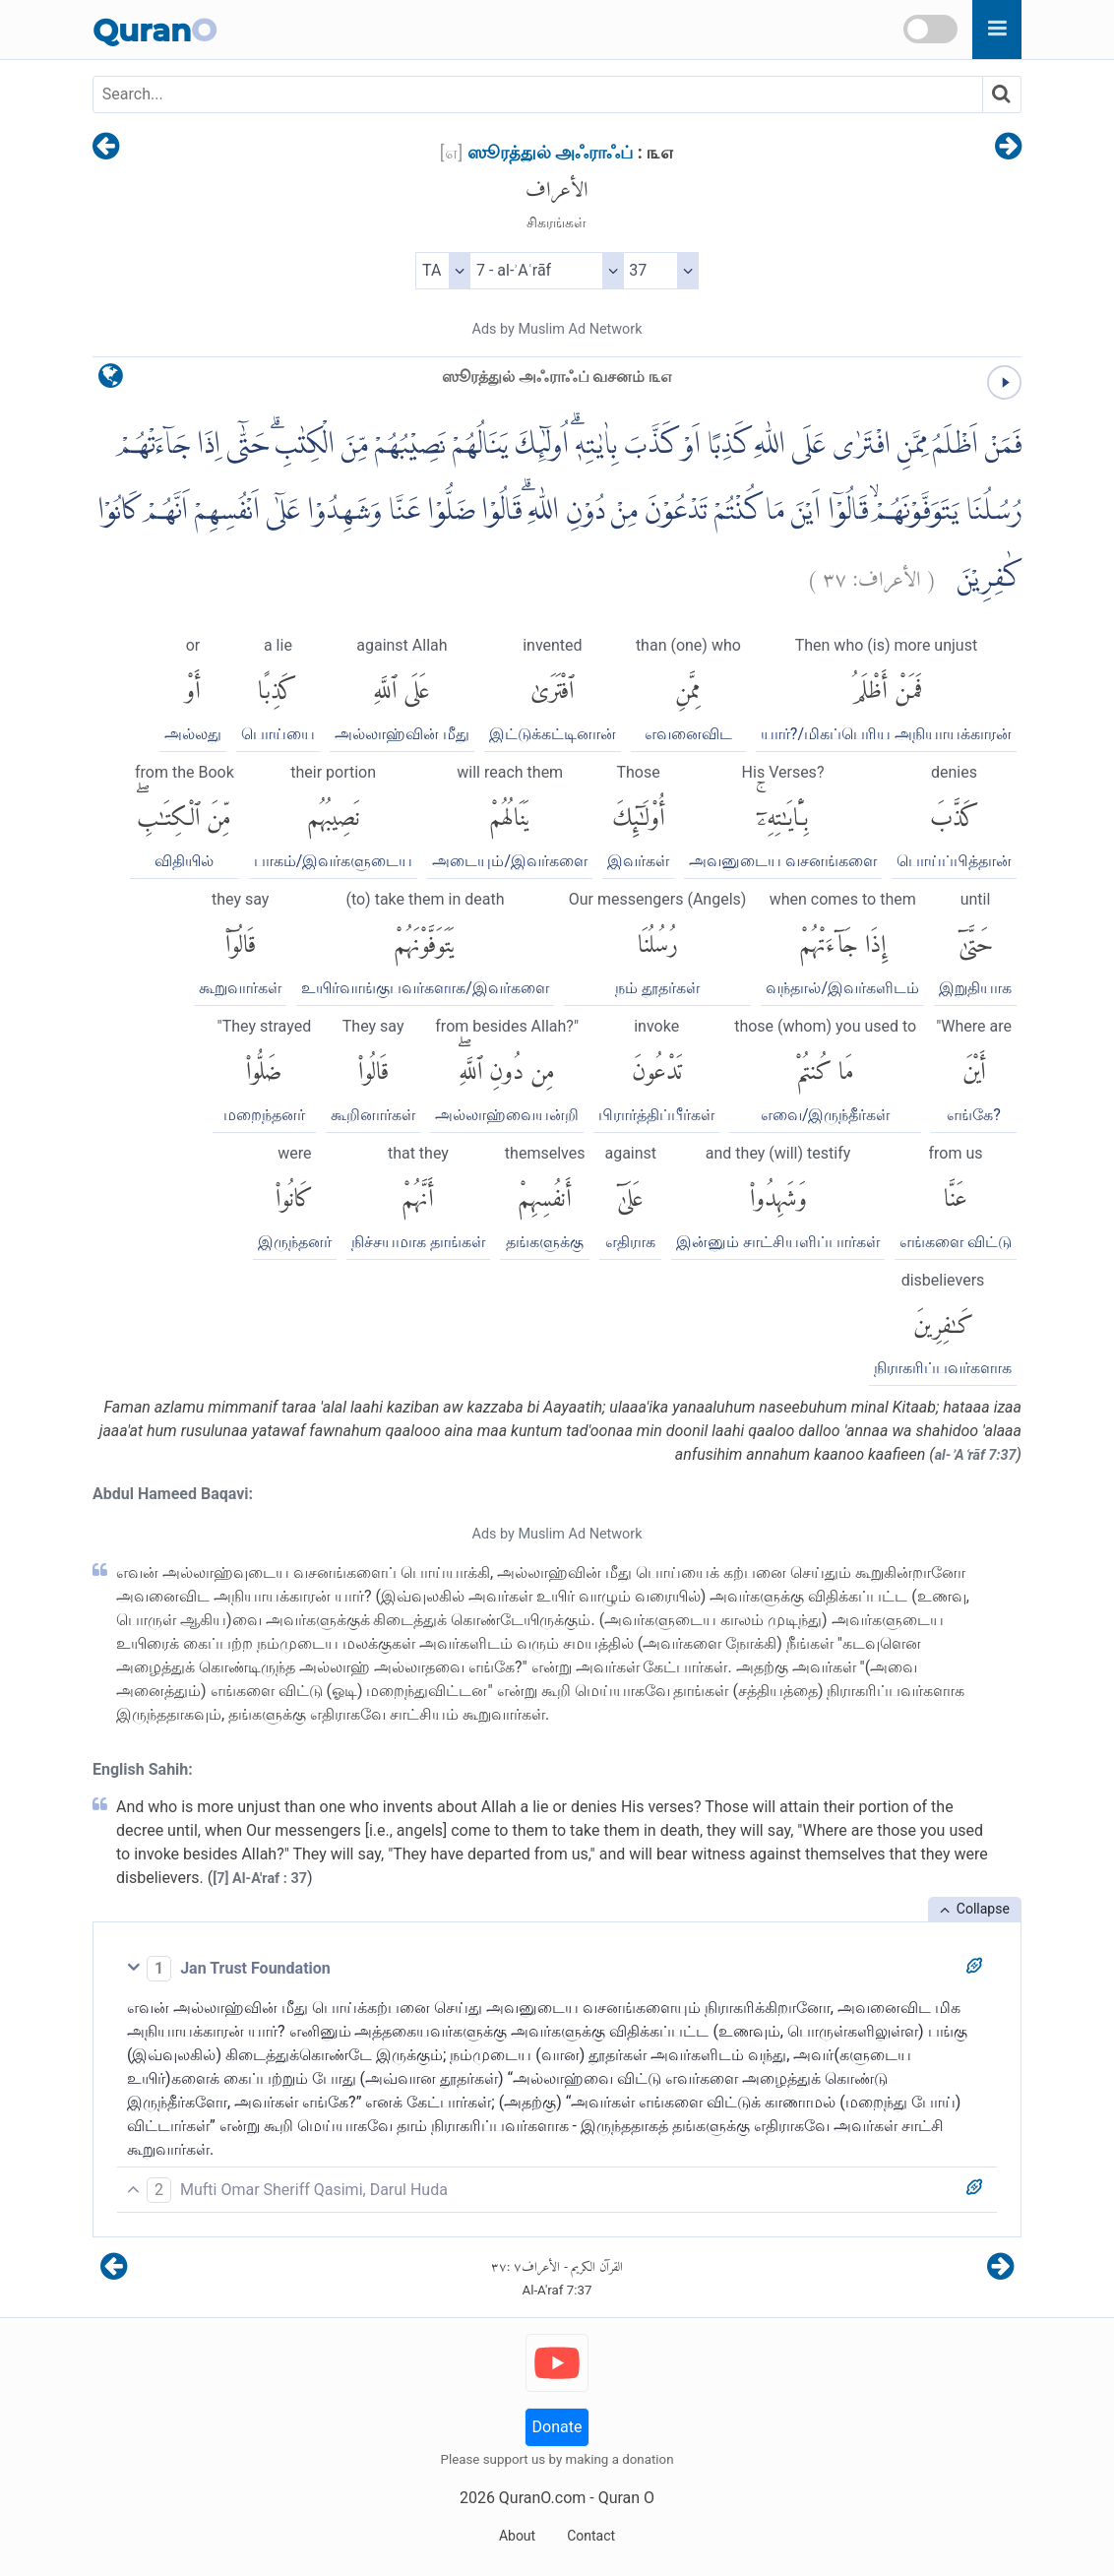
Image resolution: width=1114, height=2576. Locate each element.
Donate (557, 2427)
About (517, 2536)
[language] (111, 380)
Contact (591, 2536)
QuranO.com (542, 2497)
